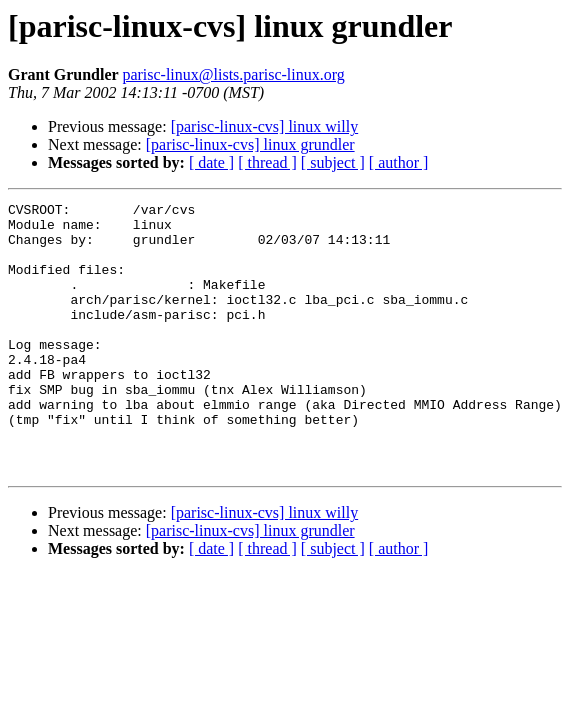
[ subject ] (333, 162)
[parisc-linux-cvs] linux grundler (250, 144)
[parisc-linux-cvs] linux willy (265, 126)
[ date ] (211, 162)
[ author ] (399, 162)
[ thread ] (267, 162)
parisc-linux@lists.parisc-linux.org (233, 74)
